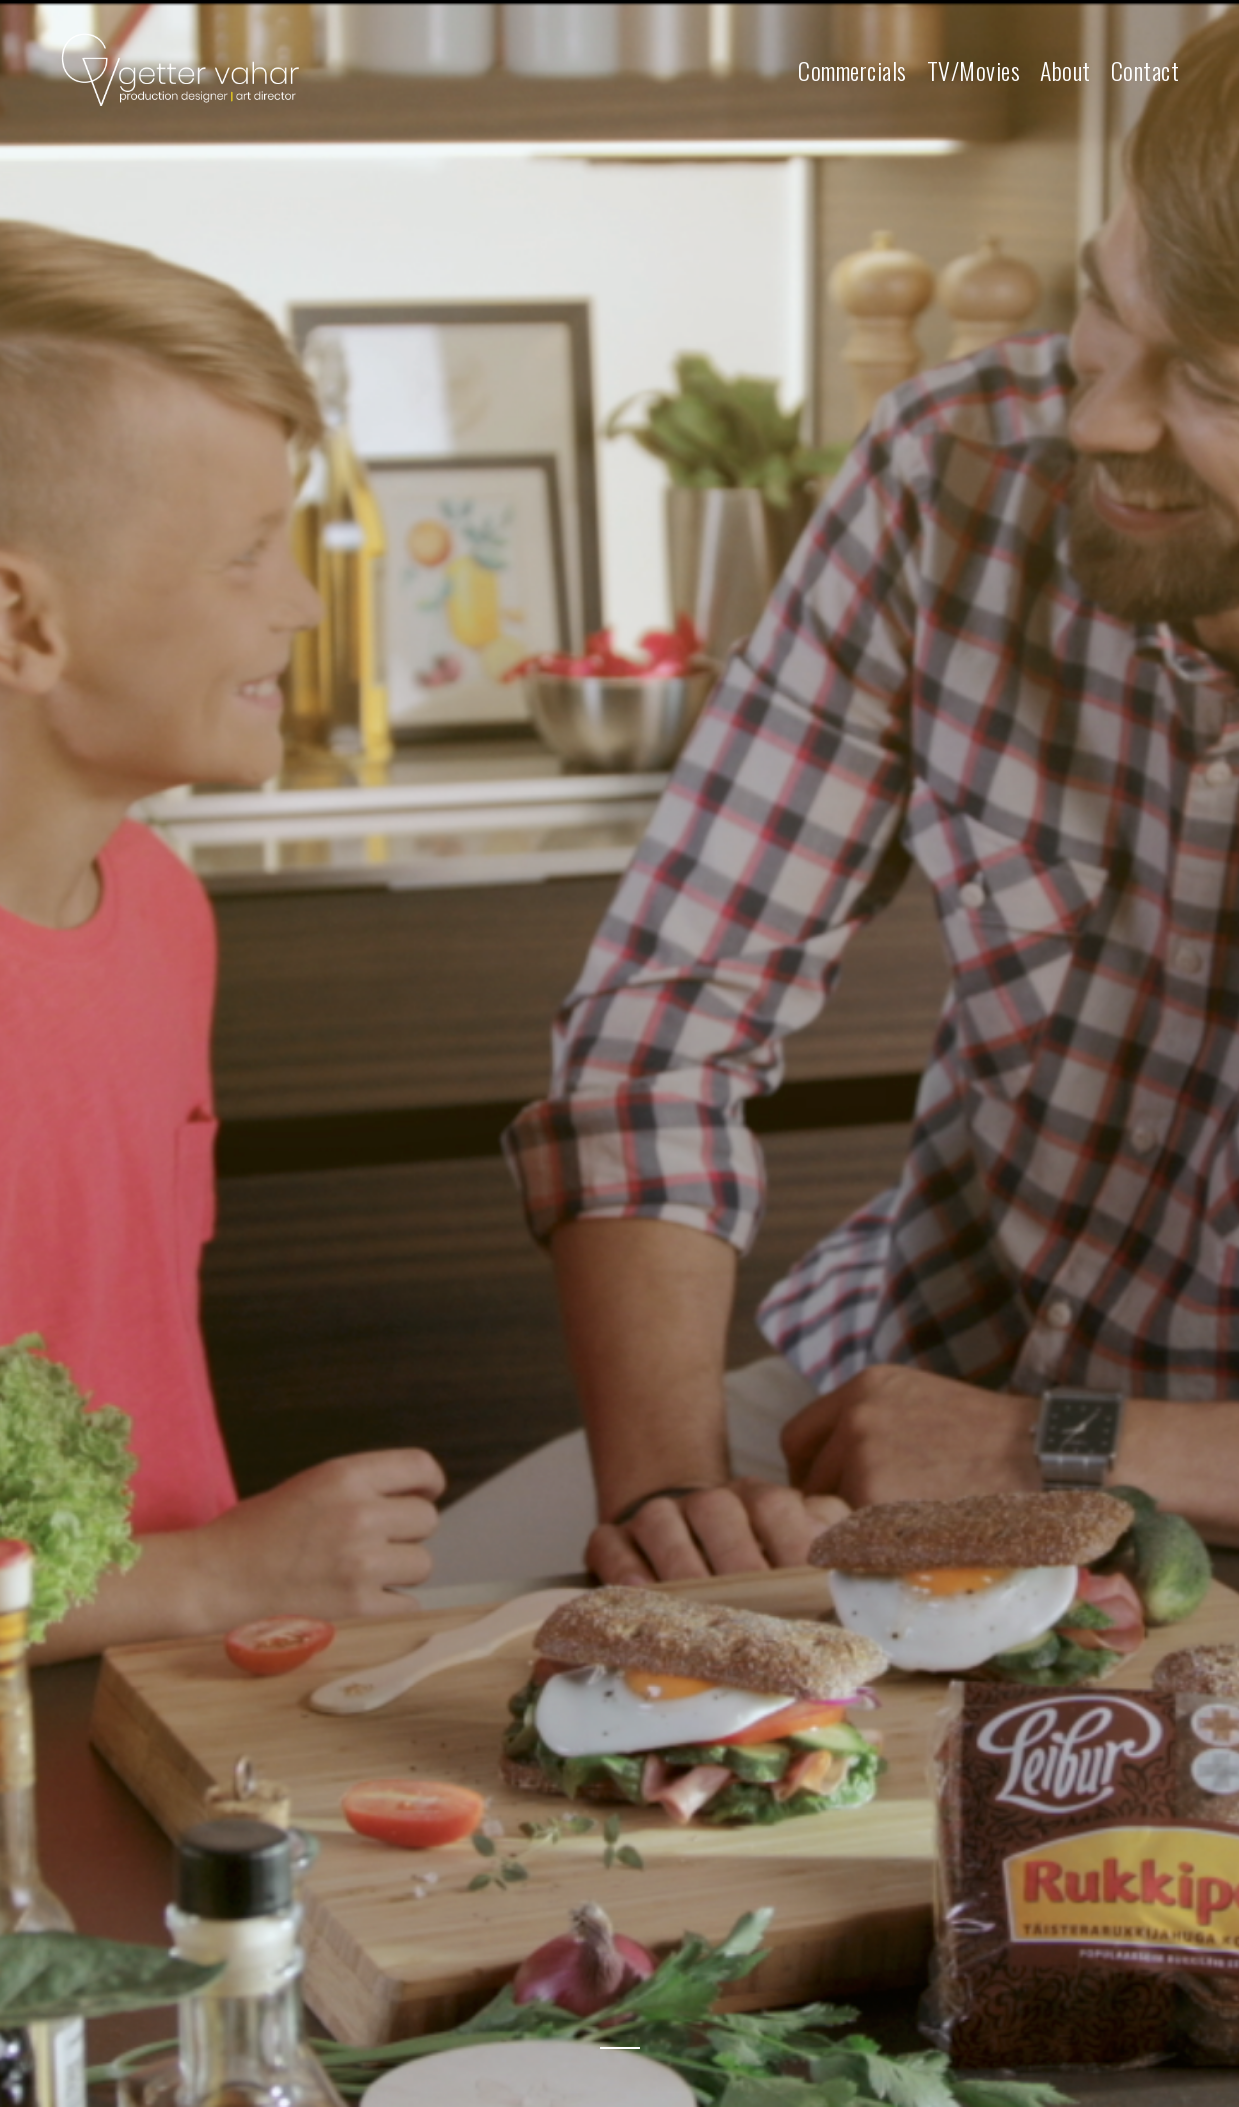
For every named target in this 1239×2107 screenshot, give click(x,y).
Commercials (852, 71)
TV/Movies (974, 71)
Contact (1145, 71)
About (1065, 71)
